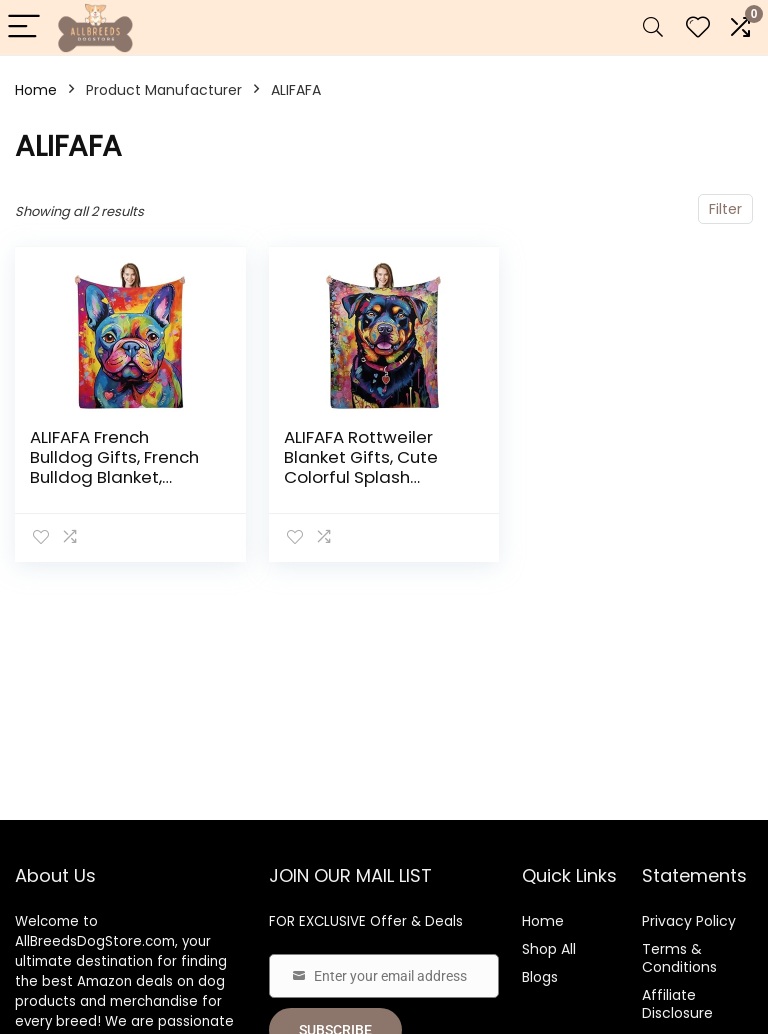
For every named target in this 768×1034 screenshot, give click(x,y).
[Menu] (24, 27)
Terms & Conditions (679, 958)
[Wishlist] (698, 27)
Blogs (540, 977)
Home (36, 90)
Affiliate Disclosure (677, 1004)
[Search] (653, 27)
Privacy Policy (689, 921)
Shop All (549, 949)
